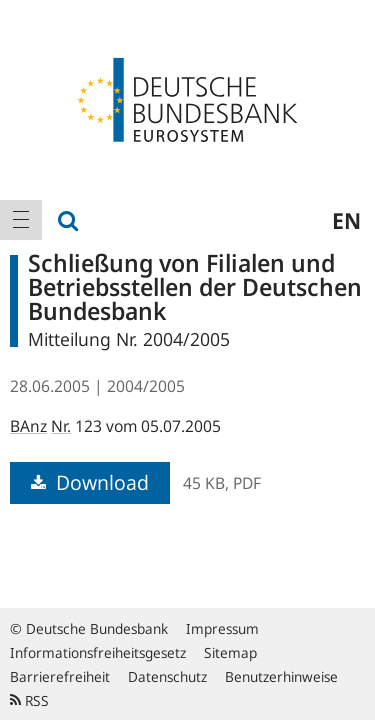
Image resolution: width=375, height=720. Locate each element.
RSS (29, 700)
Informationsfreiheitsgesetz (98, 652)
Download (90, 482)
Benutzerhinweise (281, 676)
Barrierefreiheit (60, 676)
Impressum (222, 628)
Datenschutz (167, 676)
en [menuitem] (346, 220)
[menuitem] (21, 220)
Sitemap (230, 652)
